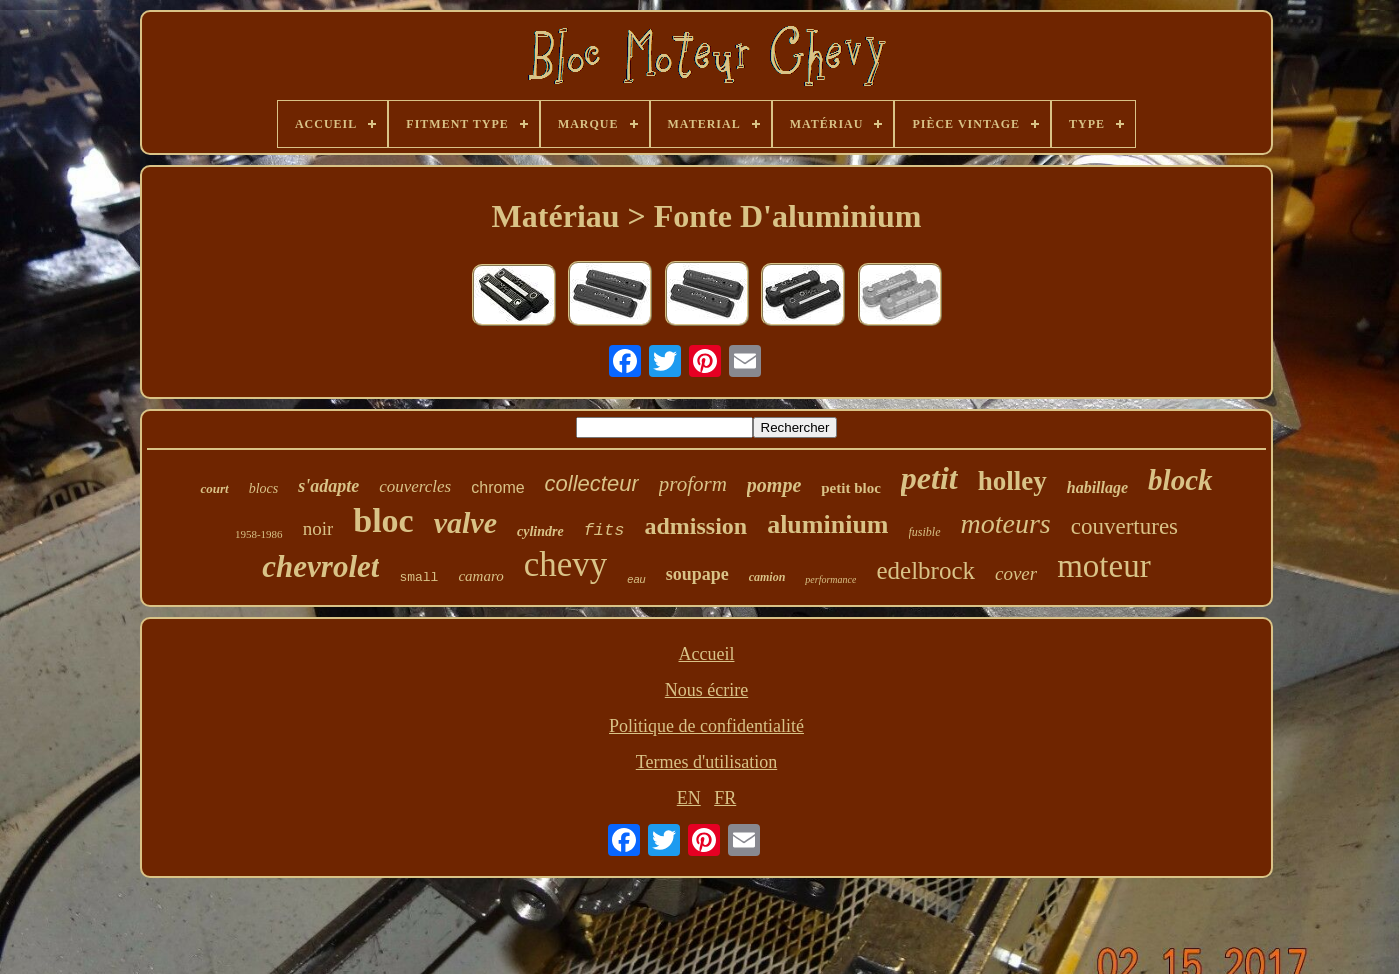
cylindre (540, 531)
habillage (1097, 487)
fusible (925, 532)
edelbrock (925, 570)
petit (929, 478)
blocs (264, 488)
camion (767, 577)
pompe (774, 485)
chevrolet (320, 566)
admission (695, 526)
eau (636, 579)
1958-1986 (259, 534)
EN (689, 798)
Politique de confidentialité (706, 726)
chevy (566, 564)
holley (1012, 481)
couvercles (415, 486)
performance (830, 579)
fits (604, 530)
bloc (383, 520)
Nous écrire (706, 690)
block (1180, 480)
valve (465, 522)
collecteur (592, 483)
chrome (497, 487)
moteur (1103, 566)
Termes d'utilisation (706, 762)
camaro (480, 576)
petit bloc (851, 488)
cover (1016, 573)
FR (725, 798)
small (418, 577)
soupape (697, 574)
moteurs (1006, 523)
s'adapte (328, 486)
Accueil (707, 654)
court (214, 488)
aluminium (827, 524)
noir (318, 528)
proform (693, 484)
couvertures (1124, 526)
